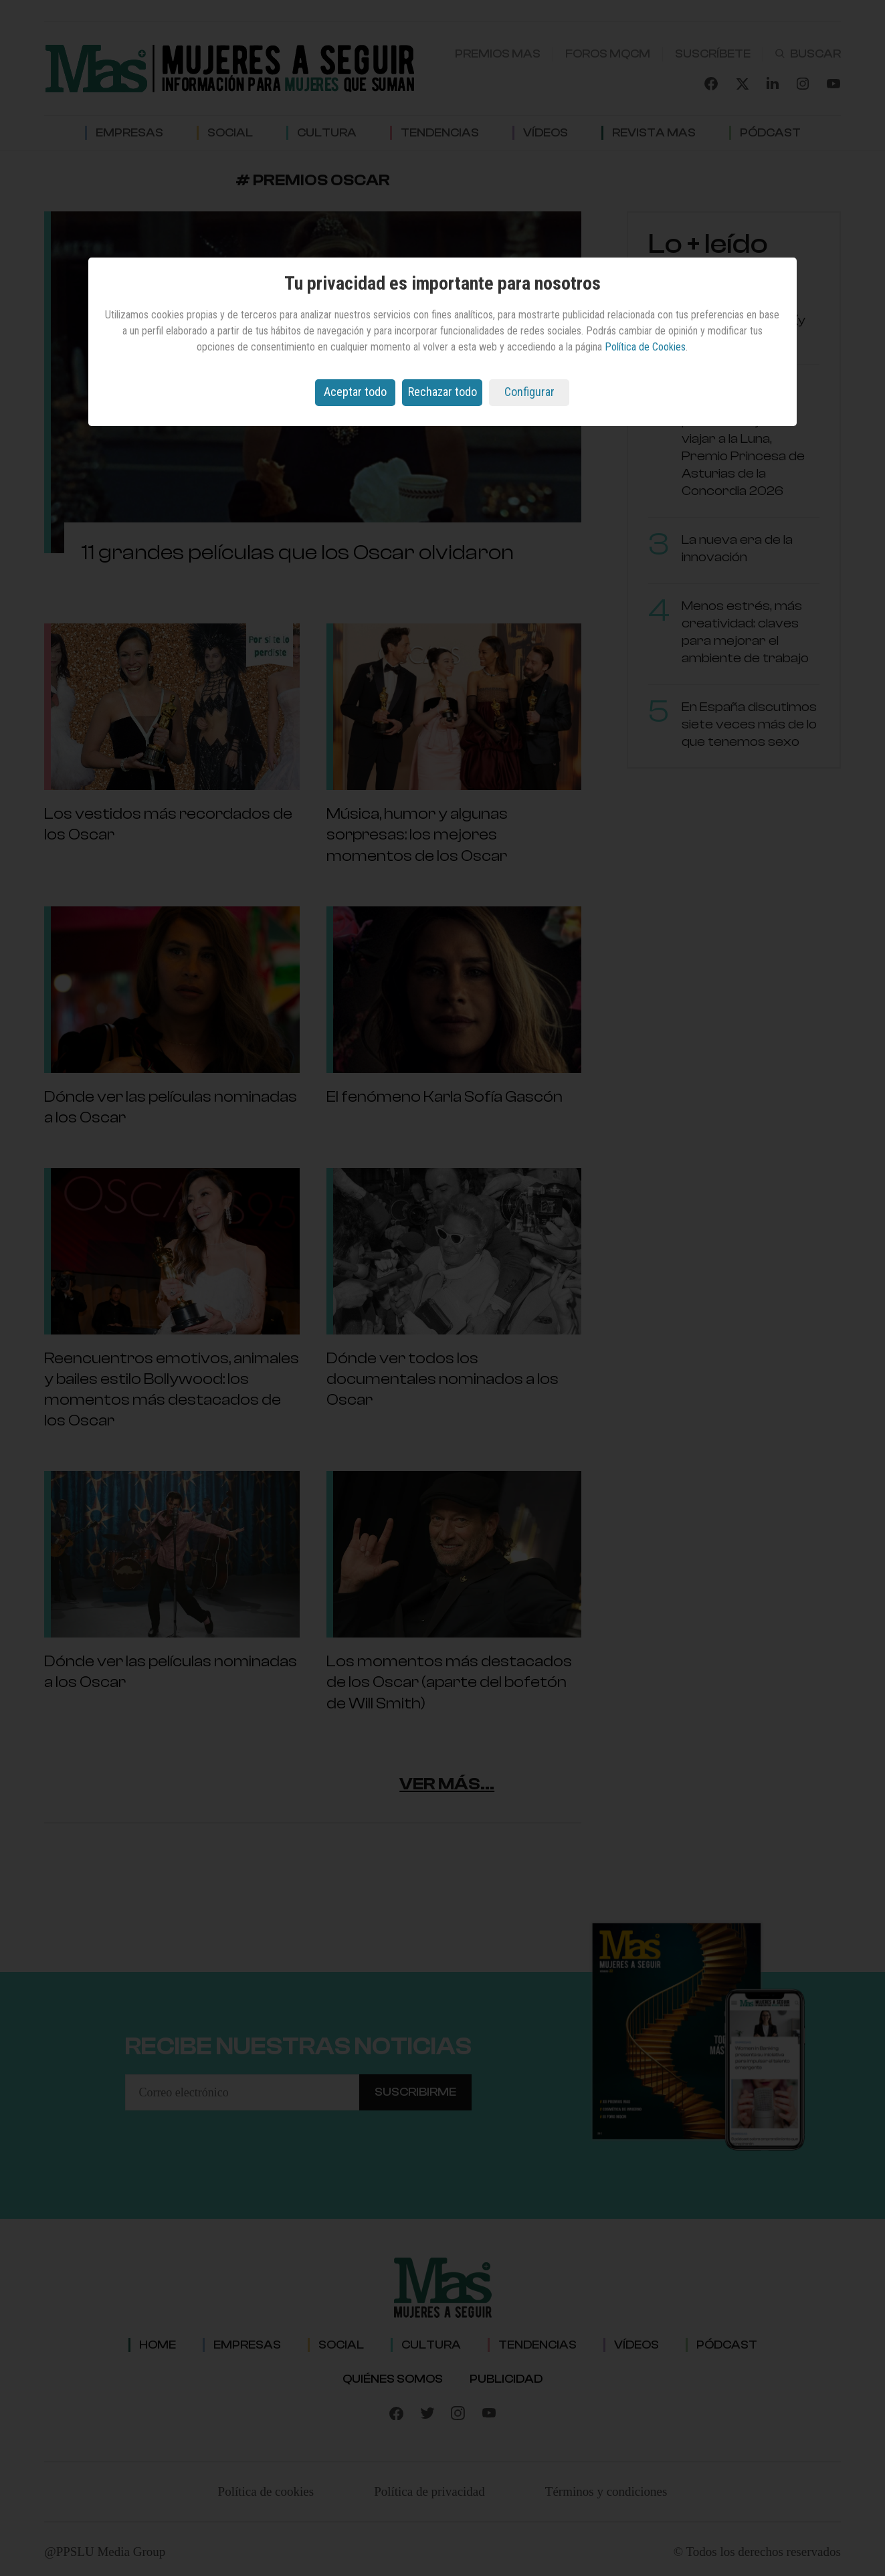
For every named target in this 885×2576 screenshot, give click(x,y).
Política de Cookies (645, 346)
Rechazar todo (442, 392)
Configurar (529, 392)
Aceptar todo (355, 392)
